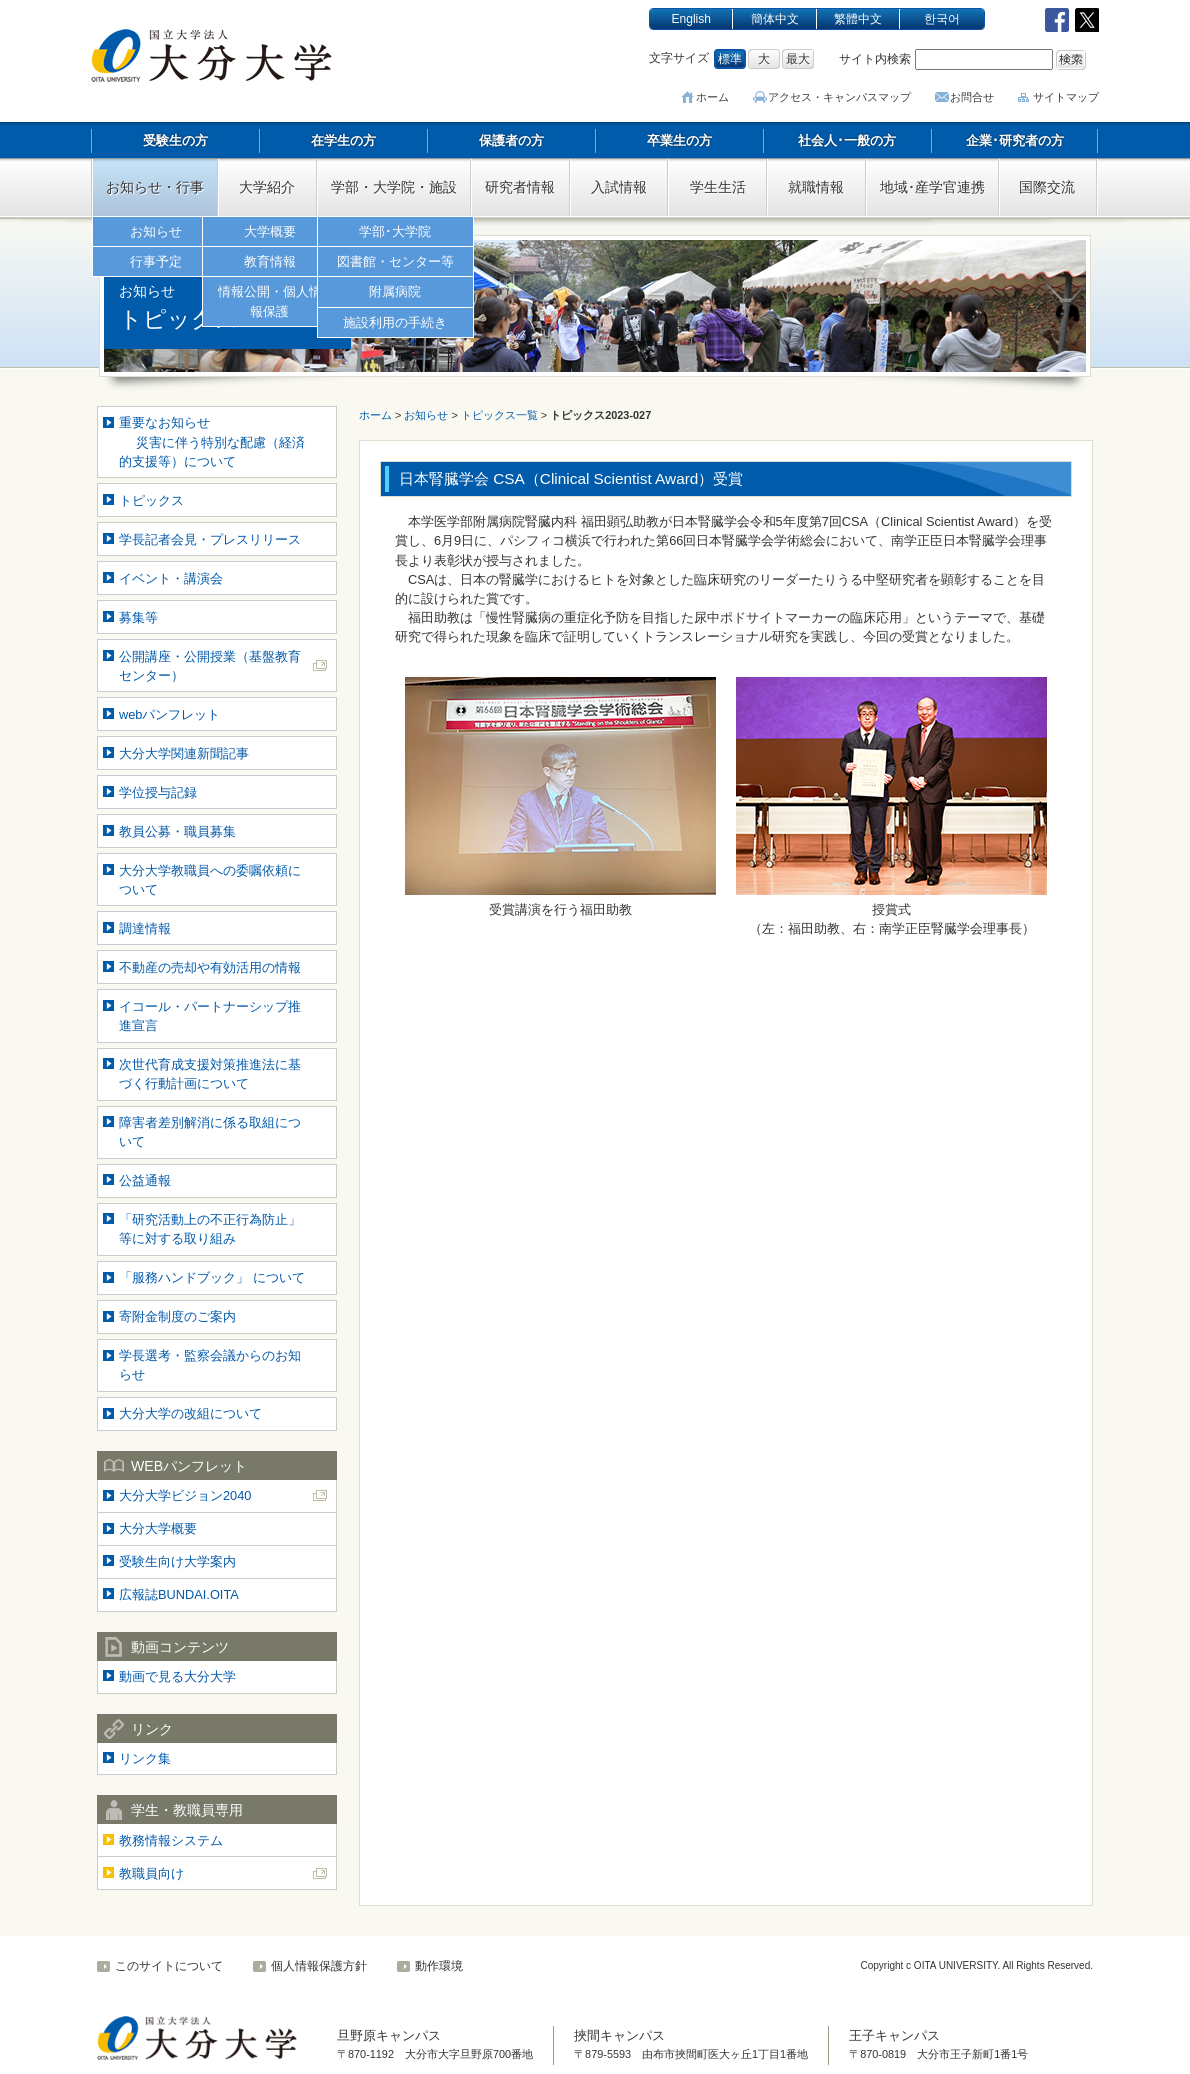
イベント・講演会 (171, 578)
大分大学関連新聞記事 (184, 753)
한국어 (942, 19)
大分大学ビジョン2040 (185, 1495)
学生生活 (718, 187)
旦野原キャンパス (389, 2035)
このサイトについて (169, 1966)
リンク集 (145, 1758)
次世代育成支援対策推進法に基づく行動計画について (210, 1074)
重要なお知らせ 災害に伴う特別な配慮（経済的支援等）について (212, 441)
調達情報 (145, 928)
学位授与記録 (158, 792)
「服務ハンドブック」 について (212, 1277)
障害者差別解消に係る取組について (210, 1132)
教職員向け (151, 1873)
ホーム (717, 97)
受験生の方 (175, 140)
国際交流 (1047, 187)
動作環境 (439, 1966)
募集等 (138, 617)
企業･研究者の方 (1015, 140)
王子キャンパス (894, 2035)
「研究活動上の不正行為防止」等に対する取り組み (210, 1229)
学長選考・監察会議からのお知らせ (210, 1365)
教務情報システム (171, 1840)
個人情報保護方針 (319, 1966)
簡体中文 (775, 19)
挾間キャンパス (619, 2035)
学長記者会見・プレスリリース (210, 539)
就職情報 (816, 187)
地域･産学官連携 (932, 187)
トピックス (151, 500)
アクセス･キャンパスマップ (842, 97)
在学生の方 (343, 140)
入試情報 (619, 187)
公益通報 (145, 1180)
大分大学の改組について (190, 1413)
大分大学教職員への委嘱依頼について (210, 880)
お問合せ (972, 97)
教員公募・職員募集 (177, 831)
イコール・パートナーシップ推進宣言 (210, 1016)
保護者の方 (511, 140)
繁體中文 (858, 19)
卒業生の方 (679, 140)
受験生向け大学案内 (177, 1561)
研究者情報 (520, 187)
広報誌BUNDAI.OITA (179, 1594)
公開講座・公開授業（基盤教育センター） (210, 666)
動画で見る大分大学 (177, 1676)
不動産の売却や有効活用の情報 (210, 967)
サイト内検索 (875, 59)
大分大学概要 (158, 1528)
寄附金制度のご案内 (177, 1316)
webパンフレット (169, 714)
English (691, 19)
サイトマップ (1066, 97)
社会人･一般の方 (847, 140)
